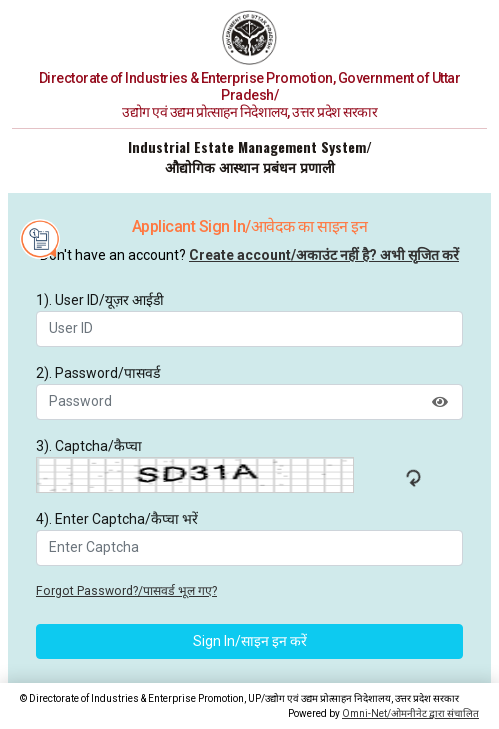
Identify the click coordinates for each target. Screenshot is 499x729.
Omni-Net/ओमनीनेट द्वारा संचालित (410, 713)
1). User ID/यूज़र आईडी (100, 300)
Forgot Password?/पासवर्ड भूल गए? (126, 591)
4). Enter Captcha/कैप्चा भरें (117, 519)
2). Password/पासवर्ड (98, 373)
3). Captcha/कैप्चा (89, 446)
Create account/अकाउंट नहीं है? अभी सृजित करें (324, 255)
